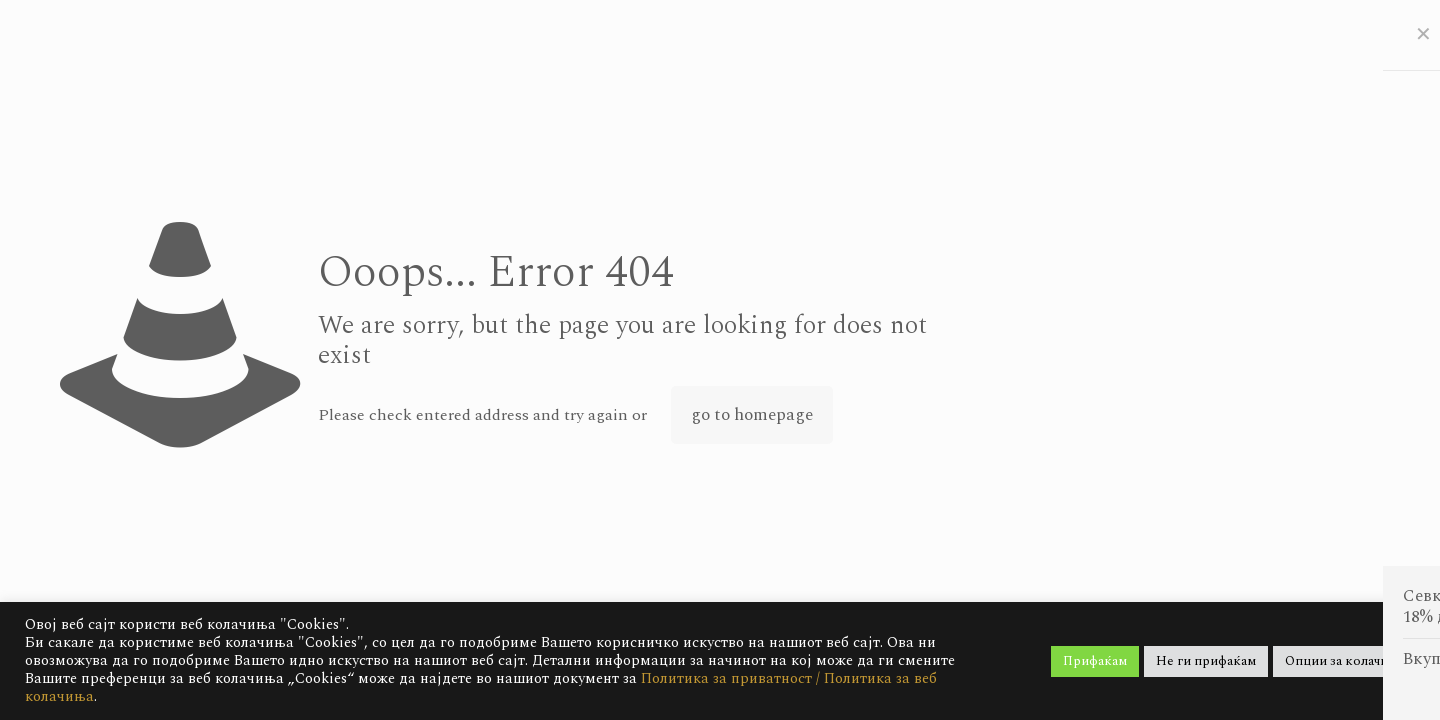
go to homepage (752, 415)
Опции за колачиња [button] (1344, 661)
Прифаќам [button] (1095, 661)
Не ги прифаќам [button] (1206, 661)
